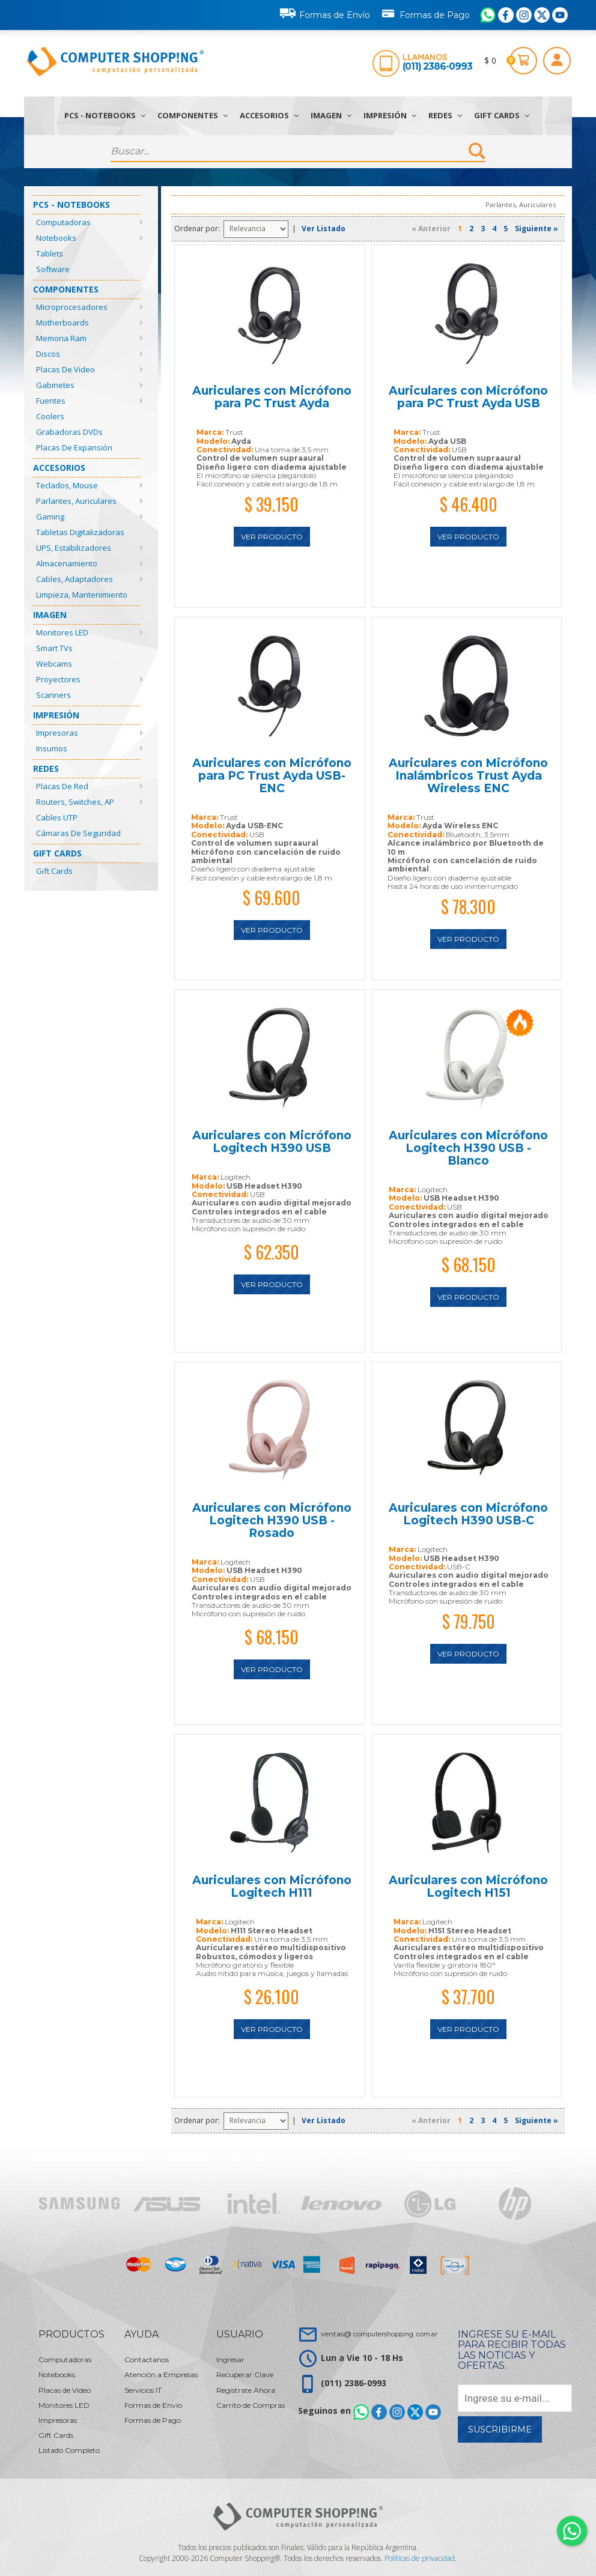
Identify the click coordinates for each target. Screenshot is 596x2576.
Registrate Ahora (245, 2390)
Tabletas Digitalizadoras (80, 532)
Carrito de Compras (250, 2405)
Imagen (331, 115)
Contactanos (146, 2359)
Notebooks (56, 237)
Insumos (51, 748)
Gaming (50, 516)
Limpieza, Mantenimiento (81, 594)
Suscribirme (500, 2429)
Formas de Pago (425, 12)
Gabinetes (55, 385)
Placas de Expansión (74, 447)
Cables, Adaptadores (74, 579)
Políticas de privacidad (420, 2558)
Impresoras (57, 732)
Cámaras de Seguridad (78, 833)
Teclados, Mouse (67, 485)
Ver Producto (272, 536)
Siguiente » (536, 228)
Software (53, 269)
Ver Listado (323, 228)
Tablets (49, 253)
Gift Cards (501, 115)
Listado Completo (69, 2450)
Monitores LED (62, 632)
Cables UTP (57, 817)
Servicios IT (143, 2390)
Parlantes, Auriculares (76, 501)
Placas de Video (65, 369)
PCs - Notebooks (104, 115)
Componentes (192, 115)
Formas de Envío (325, 13)
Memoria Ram (61, 338)
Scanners (53, 694)
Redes (445, 115)
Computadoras (63, 222)
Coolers (50, 416)
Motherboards (62, 322)
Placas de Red (62, 786)
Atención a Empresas (161, 2374)
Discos (48, 353)
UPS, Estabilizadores (73, 547)
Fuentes (50, 400)
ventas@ (379, 2333)
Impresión (389, 115)
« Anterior (431, 228)
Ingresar (230, 2359)
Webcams (54, 663)
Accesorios (269, 115)
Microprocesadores (72, 307)
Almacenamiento (66, 563)
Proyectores (58, 679)
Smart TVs (54, 648)
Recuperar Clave (244, 2374)
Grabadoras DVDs (69, 431)
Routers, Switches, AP (75, 801)
